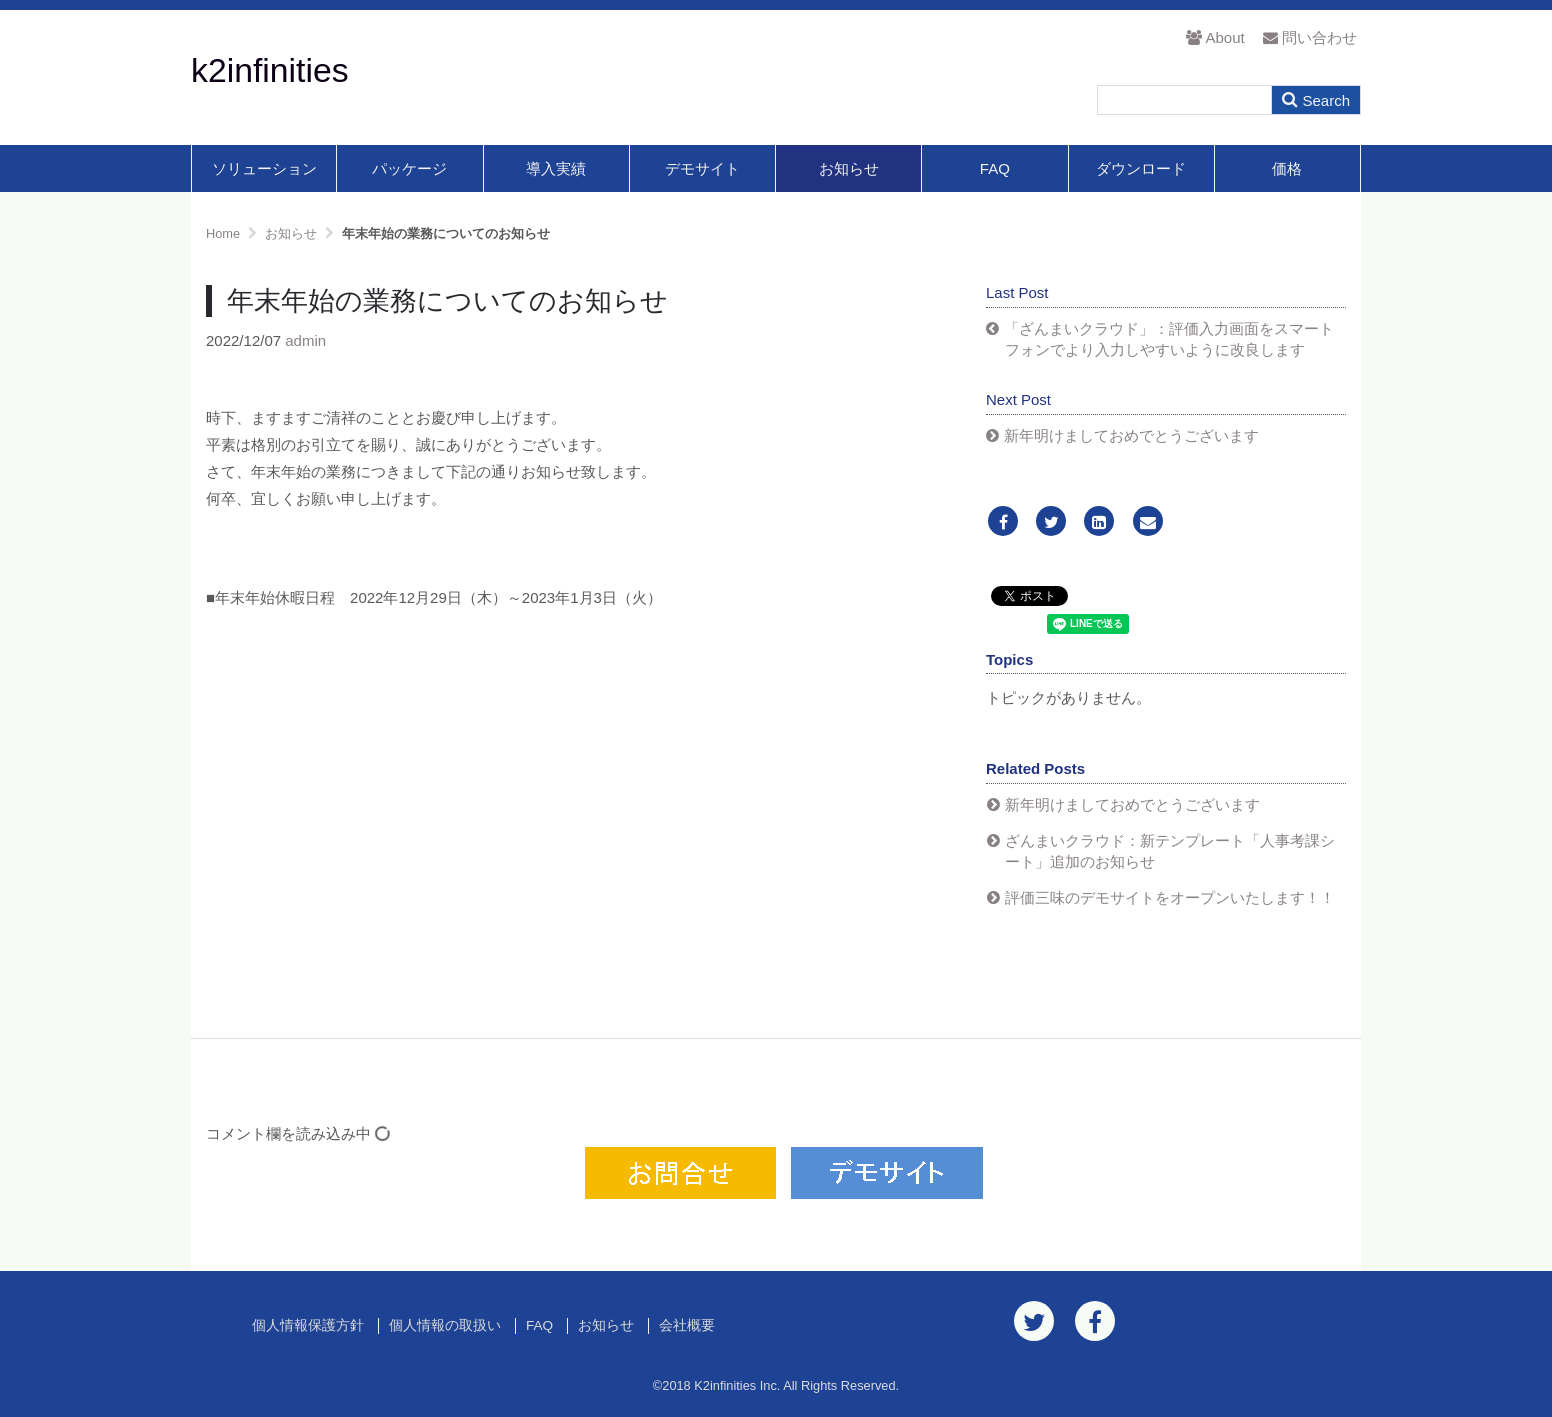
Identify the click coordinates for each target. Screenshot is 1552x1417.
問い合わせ (1310, 37)
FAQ (995, 168)
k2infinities (270, 70)
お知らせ (849, 168)
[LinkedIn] (1099, 522)
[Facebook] (1003, 522)
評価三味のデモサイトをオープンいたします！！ (1170, 897)
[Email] (1148, 522)
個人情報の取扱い (445, 1325)
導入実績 (556, 168)
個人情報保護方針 (308, 1325)
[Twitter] (1051, 522)
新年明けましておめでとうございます (1131, 435)
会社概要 (687, 1325)
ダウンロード (1141, 168)
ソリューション (264, 168)
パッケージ (409, 168)
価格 (1287, 168)
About (1215, 37)
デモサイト (702, 168)
